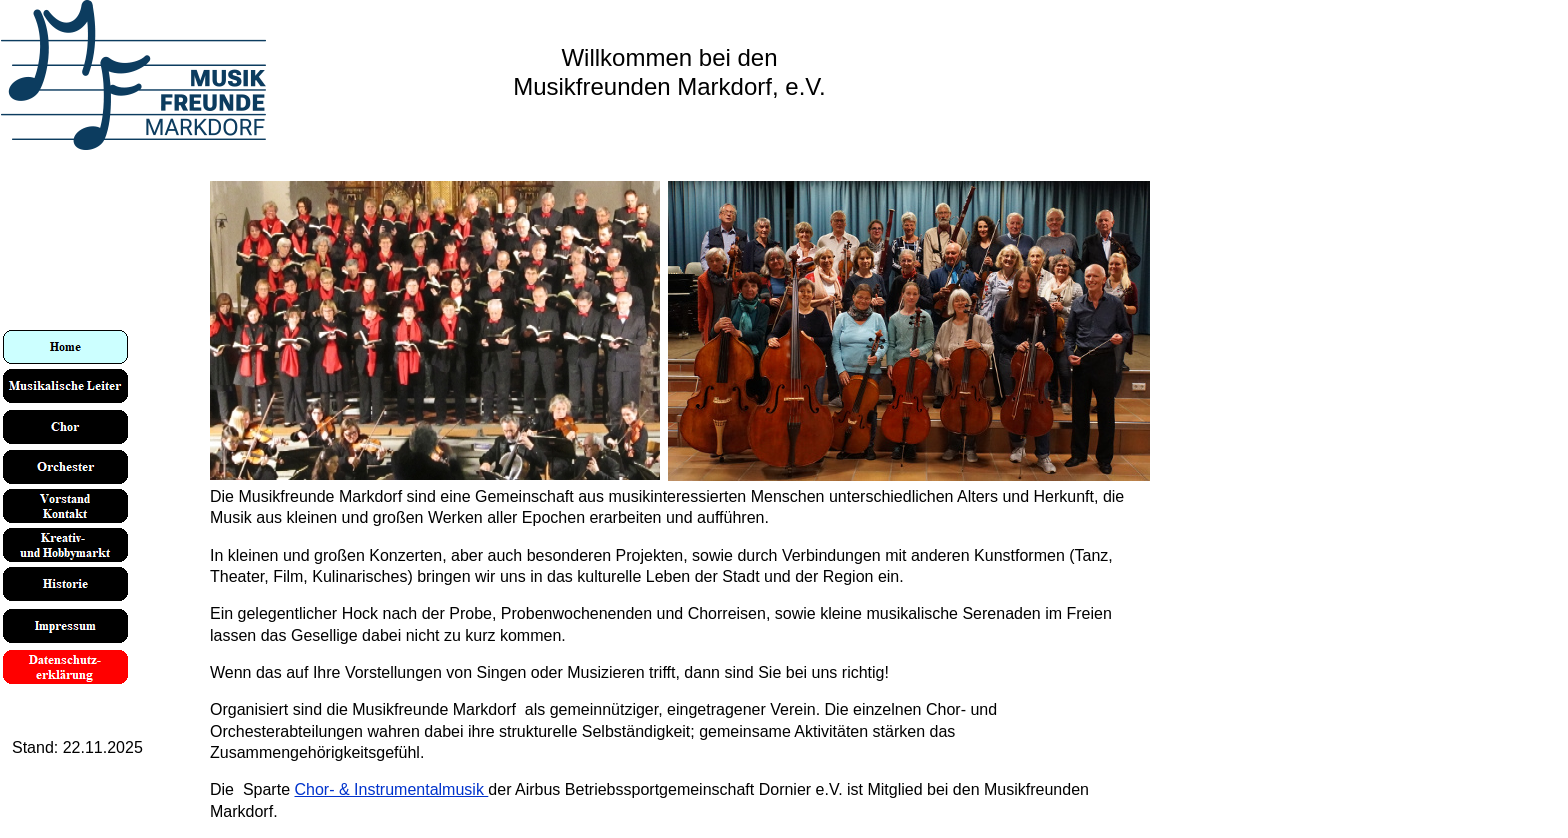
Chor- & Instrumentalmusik (391, 789)
